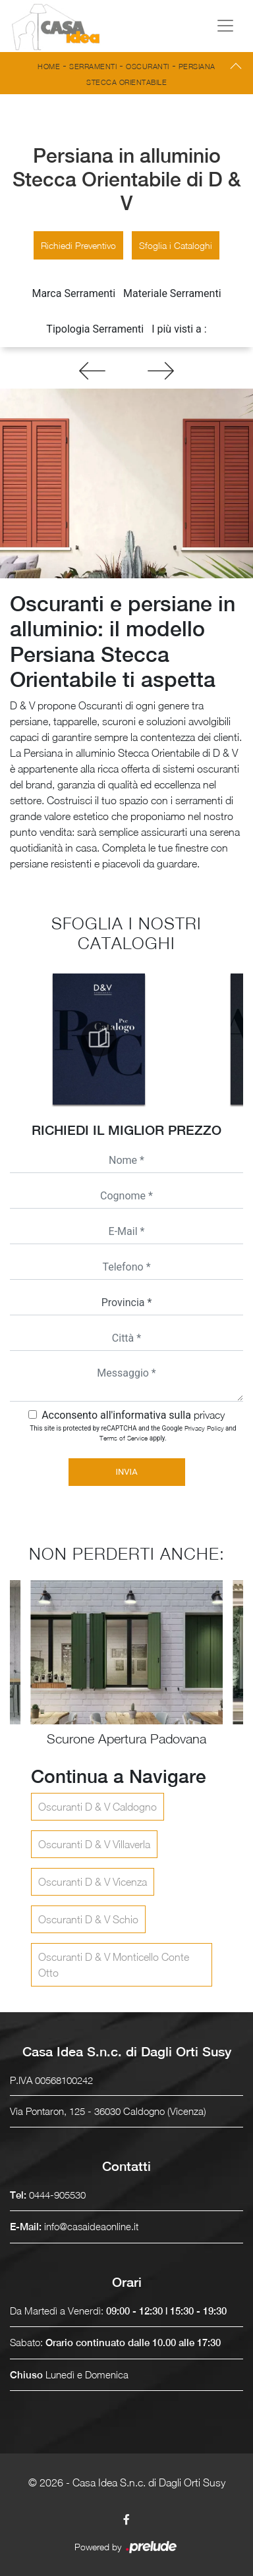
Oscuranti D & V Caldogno (97, 1807)
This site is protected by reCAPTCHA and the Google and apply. (133, 1433)
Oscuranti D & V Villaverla (94, 1844)
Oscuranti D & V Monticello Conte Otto (113, 1965)
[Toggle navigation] (225, 25)
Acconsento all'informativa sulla (133, 1415)
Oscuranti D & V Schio (88, 1919)
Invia (126, 1472)
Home (49, 66)
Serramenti (93, 66)
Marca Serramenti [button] (73, 293)
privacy (209, 1415)
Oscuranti (147, 66)
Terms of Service (123, 1438)
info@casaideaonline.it (91, 2226)
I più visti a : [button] (179, 329)
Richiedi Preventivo (78, 245)
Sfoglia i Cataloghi (175, 245)
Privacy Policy (204, 1428)
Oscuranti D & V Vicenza (92, 1882)
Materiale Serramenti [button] (172, 293)
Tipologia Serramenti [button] (95, 329)
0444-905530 (57, 2195)
